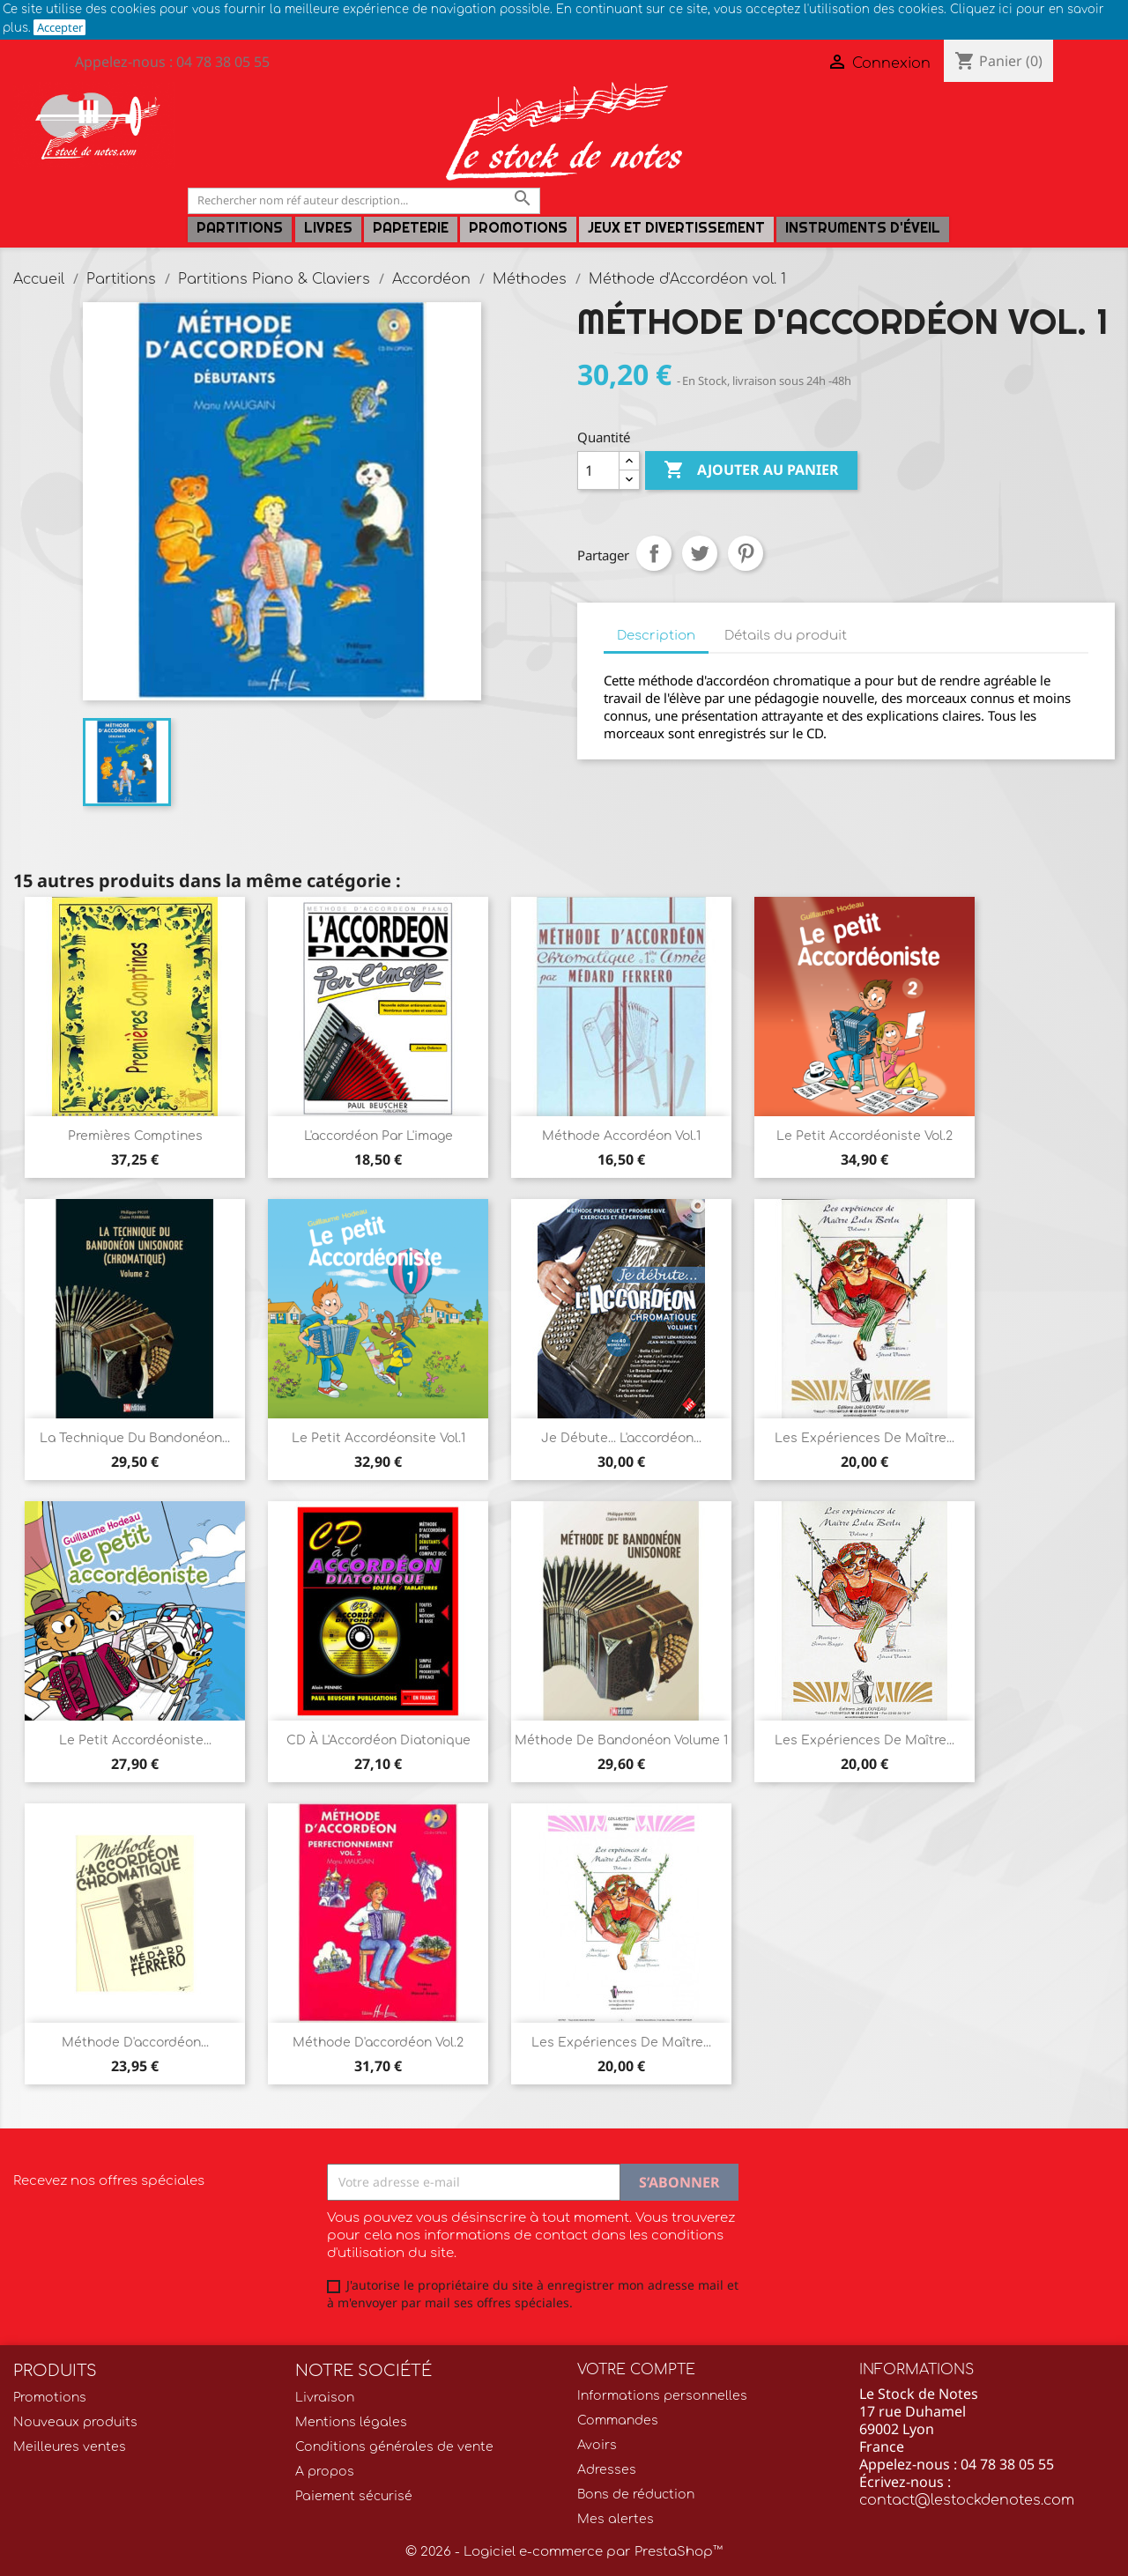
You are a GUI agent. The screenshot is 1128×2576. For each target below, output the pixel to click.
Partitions (240, 227)
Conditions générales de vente (394, 2447)
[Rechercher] (364, 200)
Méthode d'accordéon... (135, 2042)
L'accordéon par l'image (378, 1136)
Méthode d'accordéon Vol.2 (378, 2042)
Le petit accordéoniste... (135, 1740)
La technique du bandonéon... (135, 1438)
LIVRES (328, 227)
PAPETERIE (411, 227)
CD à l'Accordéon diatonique (378, 1740)
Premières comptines (135, 1136)
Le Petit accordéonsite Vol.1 (378, 1438)
